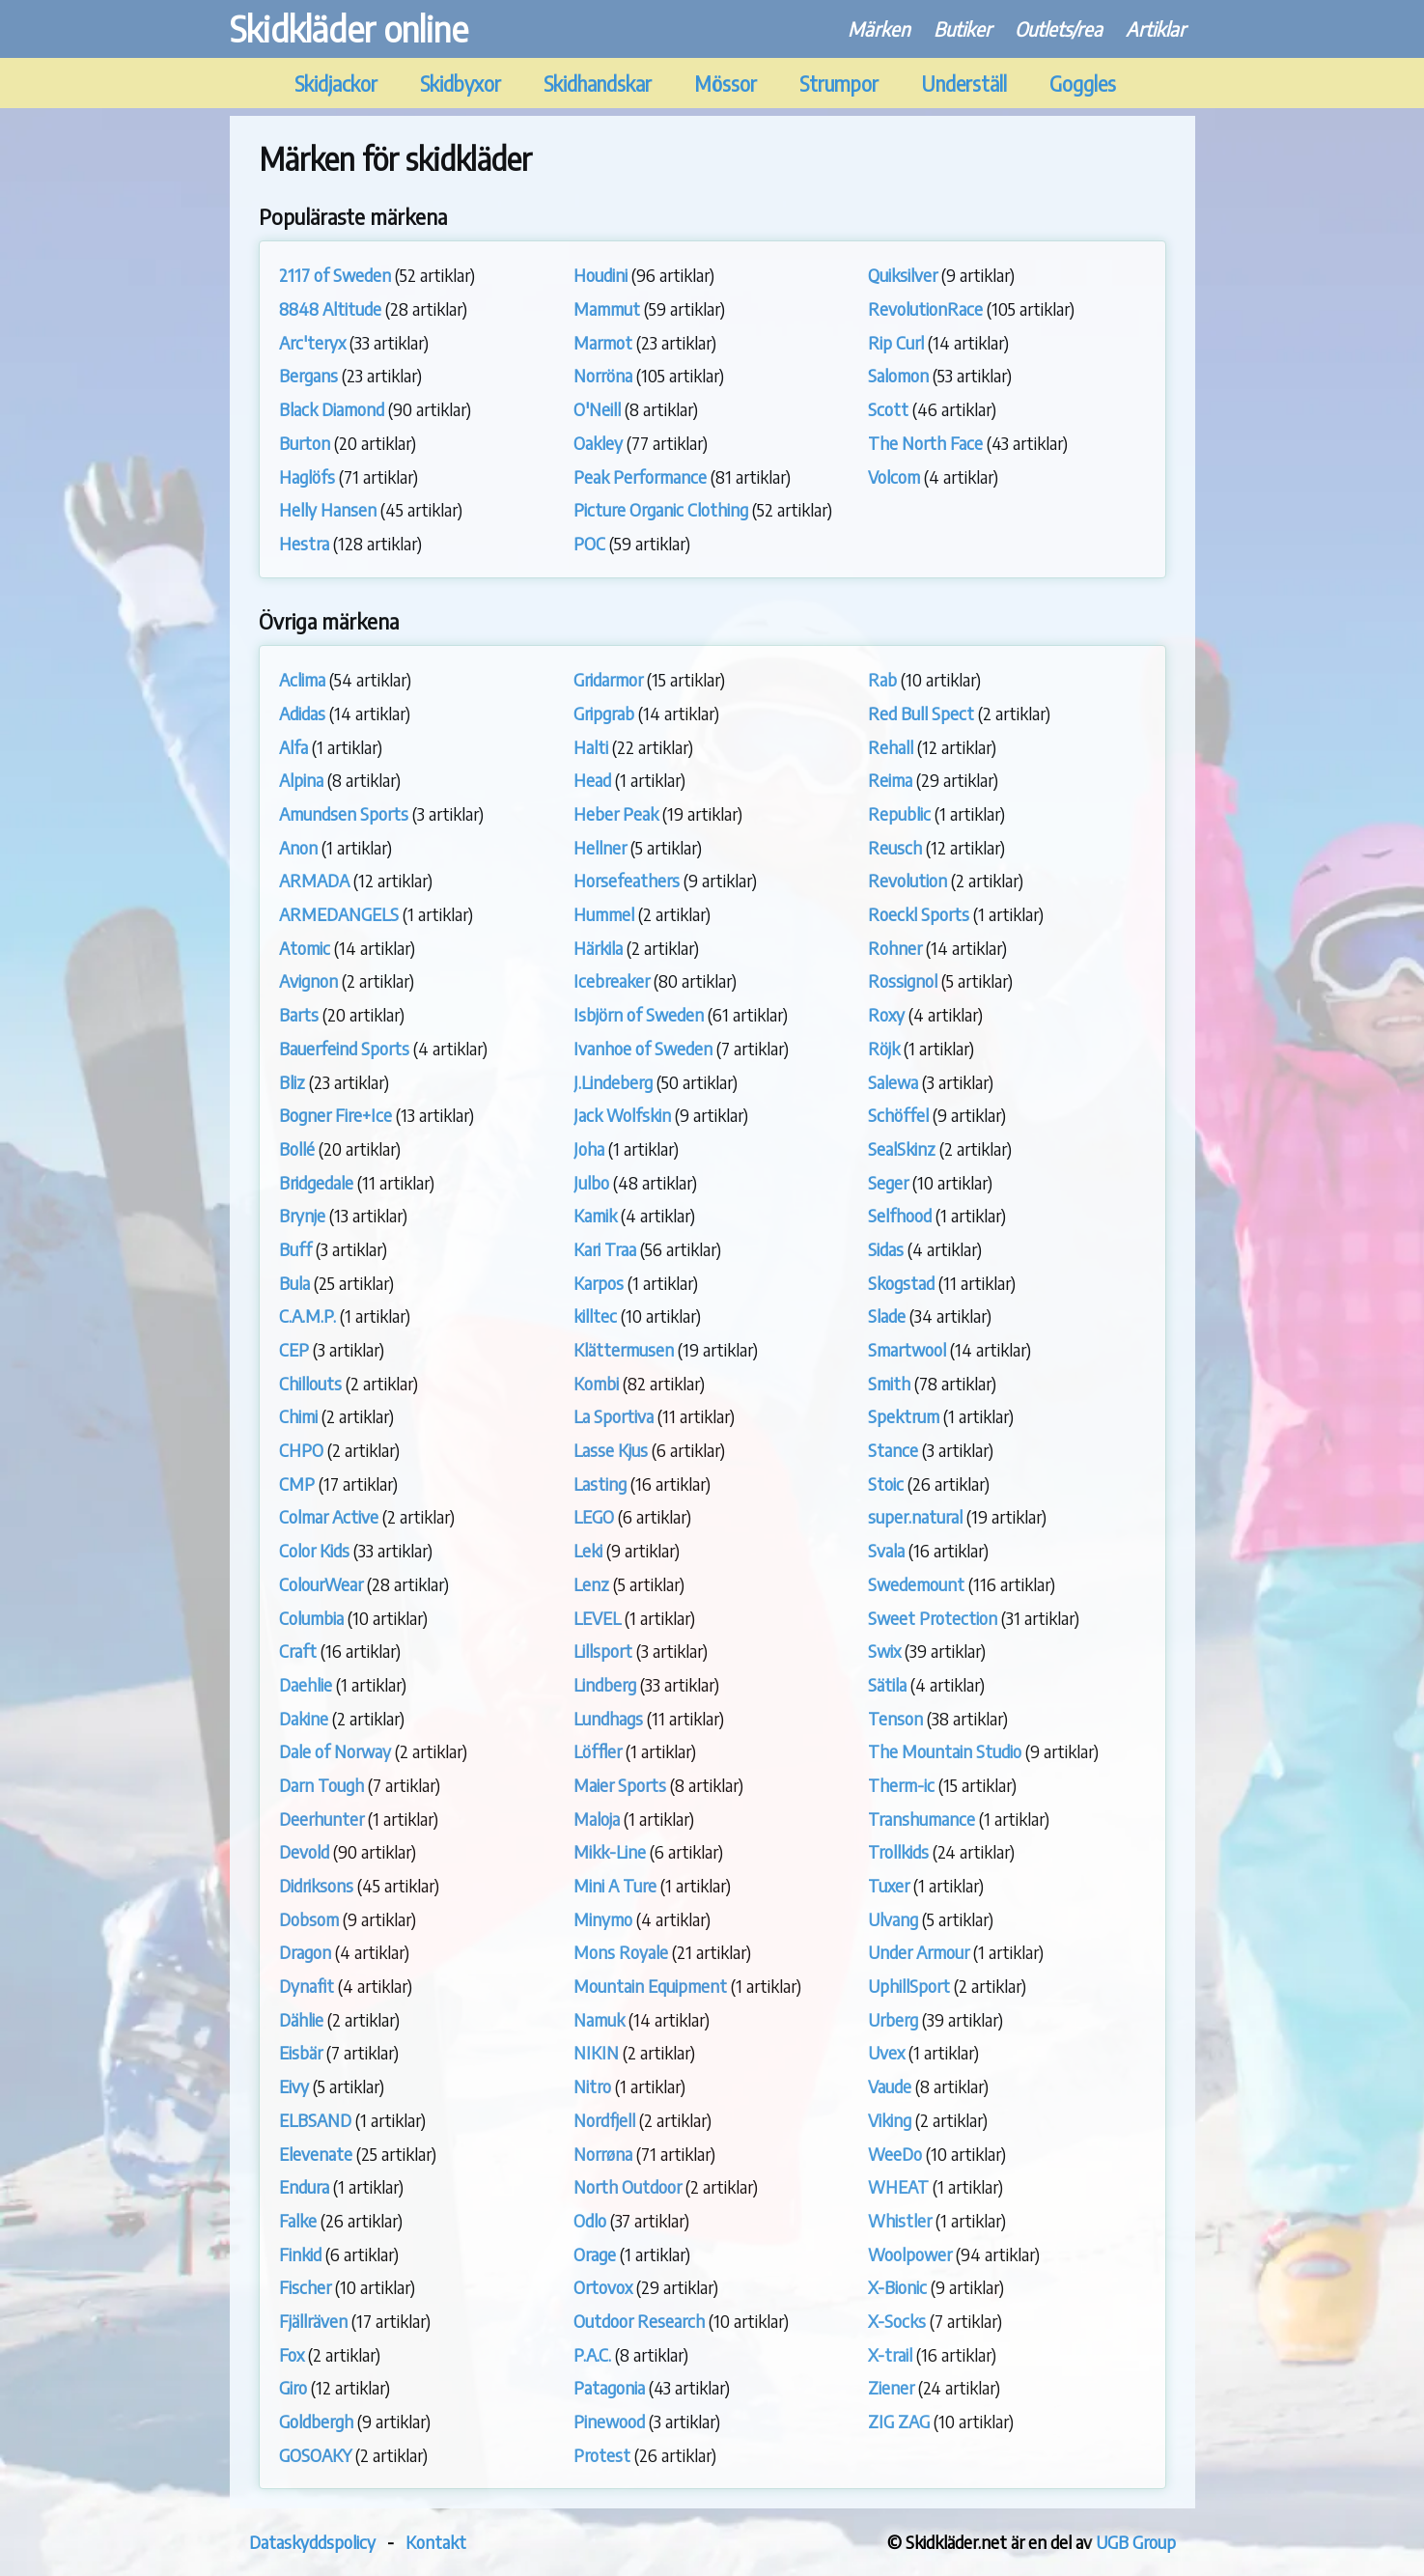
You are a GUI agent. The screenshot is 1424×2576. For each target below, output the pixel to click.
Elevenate (315, 2153)
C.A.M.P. (307, 1315)
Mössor (725, 83)
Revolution (907, 880)
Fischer (305, 2287)
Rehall (890, 747)
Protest (601, 2455)
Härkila (598, 948)
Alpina (301, 780)
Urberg (893, 2019)
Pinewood (609, 2421)
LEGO (593, 1516)
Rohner (895, 948)
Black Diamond (331, 409)
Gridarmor (608, 679)
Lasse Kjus (610, 1450)
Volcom (894, 476)
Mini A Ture (614, 1885)
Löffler (597, 1751)
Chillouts (310, 1383)
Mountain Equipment (650, 1985)
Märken (879, 28)
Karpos (598, 1283)
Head (592, 780)
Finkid (300, 2254)
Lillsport (602, 1650)
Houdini (600, 275)
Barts (299, 1014)
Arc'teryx (312, 342)
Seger (888, 1182)
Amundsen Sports (343, 813)
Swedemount (916, 1584)
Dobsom (309, 1919)
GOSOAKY (315, 2455)
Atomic (304, 948)
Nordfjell (604, 2120)
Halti (590, 747)
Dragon (305, 1952)
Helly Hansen (328, 509)
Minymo (602, 1919)
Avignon (308, 980)
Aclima (302, 679)
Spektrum (903, 1416)
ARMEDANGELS (339, 914)
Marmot (602, 342)
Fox (291, 2354)
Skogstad (901, 1283)
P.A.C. (592, 2354)
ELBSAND (315, 2120)
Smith (889, 1383)
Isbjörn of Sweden (638, 1014)
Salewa (893, 1082)
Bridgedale (316, 1182)
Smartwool (907, 1349)
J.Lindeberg (613, 1082)
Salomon (898, 375)
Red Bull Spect (921, 713)
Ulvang (893, 1919)
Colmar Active (328, 1516)
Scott (888, 409)
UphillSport (909, 1985)
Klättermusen (623, 1349)
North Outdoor (627, 2186)
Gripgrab (603, 713)
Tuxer (888, 1885)
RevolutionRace (925, 308)
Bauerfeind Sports (344, 1048)
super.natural (915, 1516)
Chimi (298, 1416)
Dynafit (306, 1985)
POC (589, 543)
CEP (294, 1349)
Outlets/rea (1059, 28)
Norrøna (602, 2153)
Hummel (603, 914)
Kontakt (435, 2542)
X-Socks (897, 2321)
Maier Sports (619, 1785)
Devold (304, 1851)
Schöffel (898, 1115)
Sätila (887, 1684)
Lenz (591, 1584)
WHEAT (898, 2186)
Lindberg (604, 1684)
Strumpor (839, 83)
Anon (298, 847)
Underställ (964, 83)
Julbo (591, 1182)
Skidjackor (335, 83)
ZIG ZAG (899, 2421)
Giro (293, 2387)
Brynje (302, 1215)
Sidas (886, 1249)
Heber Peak (615, 813)
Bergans (308, 375)
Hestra (304, 543)
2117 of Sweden (335, 275)
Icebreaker (611, 980)
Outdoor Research (639, 2321)
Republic (899, 813)
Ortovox (602, 2287)
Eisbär (300, 2052)
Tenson (895, 1718)
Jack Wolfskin (622, 1115)
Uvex (886, 2052)
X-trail (890, 2354)
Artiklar (1156, 28)
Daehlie (305, 1684)
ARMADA (314, 880)
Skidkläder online (349, 28)
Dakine (303, 1718)
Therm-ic (901, 1785)
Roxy (886, 1014)
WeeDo (895, 2153)
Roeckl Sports (918, 914)
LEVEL (597, 1618)
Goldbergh (316, 2421)
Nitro (592, 2086)
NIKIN (596, 2052)
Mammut (606, 308)
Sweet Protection (932, 1618)
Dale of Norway (335, 1751)
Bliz (292, 1082)
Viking (889, 2120)
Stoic (886, 1483)
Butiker (962, 28)
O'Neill (597, 409)
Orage (594, 2254)
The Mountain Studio (944, 1751)
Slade (887, 1315)
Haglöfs (307, 476)
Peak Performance (640, 476)
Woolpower (910, 2254)
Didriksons (316, 1885)
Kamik (595, 1215)
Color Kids (314, 1550)
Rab (882, 679)
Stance (893, 1450)
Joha (588, 1148)
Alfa (293, 747)
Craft (298, 1650)
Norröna (602, 375)
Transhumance (921, 1818)
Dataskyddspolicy (312, 2542)
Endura (304, 2186)
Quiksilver (902, 275)
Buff (295, 1249)
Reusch (895, 847)
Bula (294, 1283)
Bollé (297, 1148)
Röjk (884, 1048)
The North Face (925, 443)
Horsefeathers (626, 880)
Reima (890, 780)
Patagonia (609, 2387)
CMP (297, 1483)
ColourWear (321, 1584)
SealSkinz (901, 1148)
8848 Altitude (330, 308)
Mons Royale (620, 1952)
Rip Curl (896, 342)
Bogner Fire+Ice (335, 1115)
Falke (298, 2220)
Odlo (589, 2220)
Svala (886, 1550)
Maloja (596, 1818)
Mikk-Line (609, 1851)
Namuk (599, 2019)
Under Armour (918, 1952)
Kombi (596, 1383)
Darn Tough (321, 1785)
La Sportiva (613, 1416)
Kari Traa (604, 1249)
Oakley (598, 443)
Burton (304, 443)
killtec (595, 1315)
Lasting (600, 1483)
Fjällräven (313, 2321)
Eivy (294, 2086)
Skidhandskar (598, 83)
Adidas (302, 713)
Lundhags (608, 1718)
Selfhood (900, 1215)
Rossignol (902, 980)
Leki (587, 1550)
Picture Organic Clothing (660, 509)
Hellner (600, 847)
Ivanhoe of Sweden (642, 1048)
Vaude (889, 2086)
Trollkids (898, 1851)
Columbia (311, 1618)
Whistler (900, 2220)
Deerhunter (321, 1818)
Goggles (1082, 83)
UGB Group (1136, 2542)
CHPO (301, 1450)
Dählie (301, 2019)
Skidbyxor (460, 83)
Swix (884, 1650)
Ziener (891, 2387)
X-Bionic (897, 2287)
